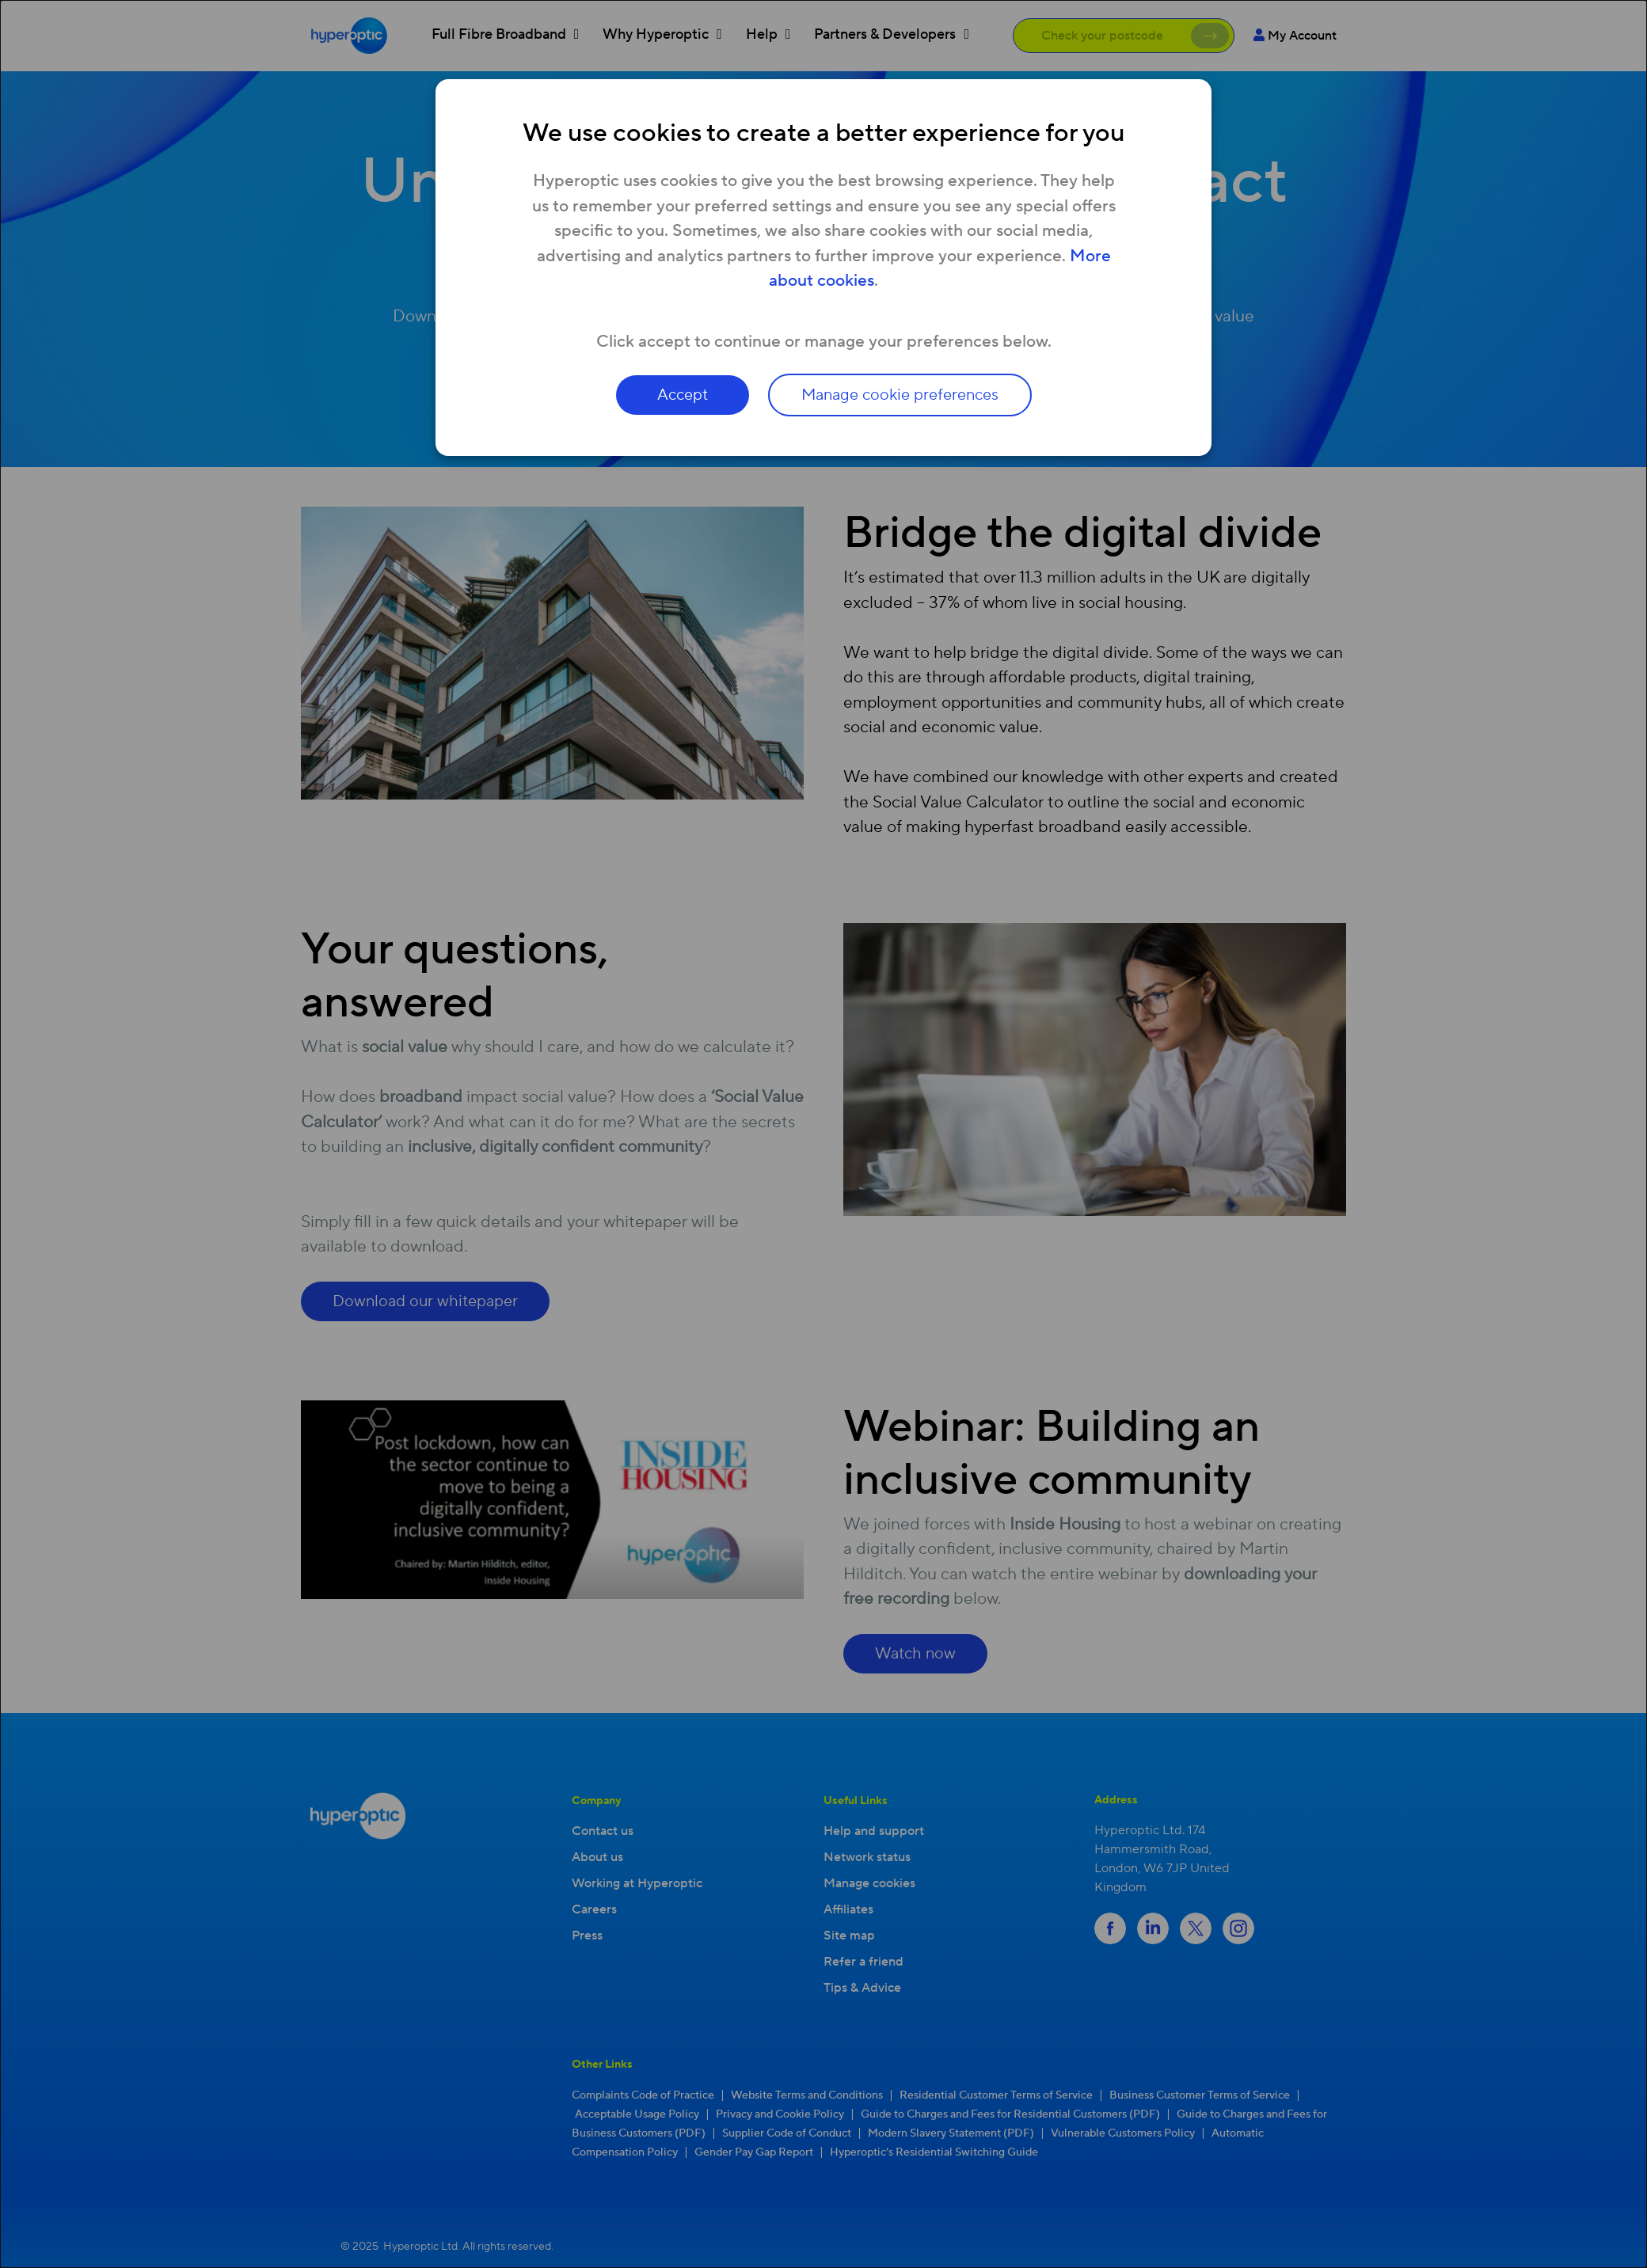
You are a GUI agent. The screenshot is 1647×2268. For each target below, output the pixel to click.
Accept (682, 395)
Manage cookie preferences (899, 395)
